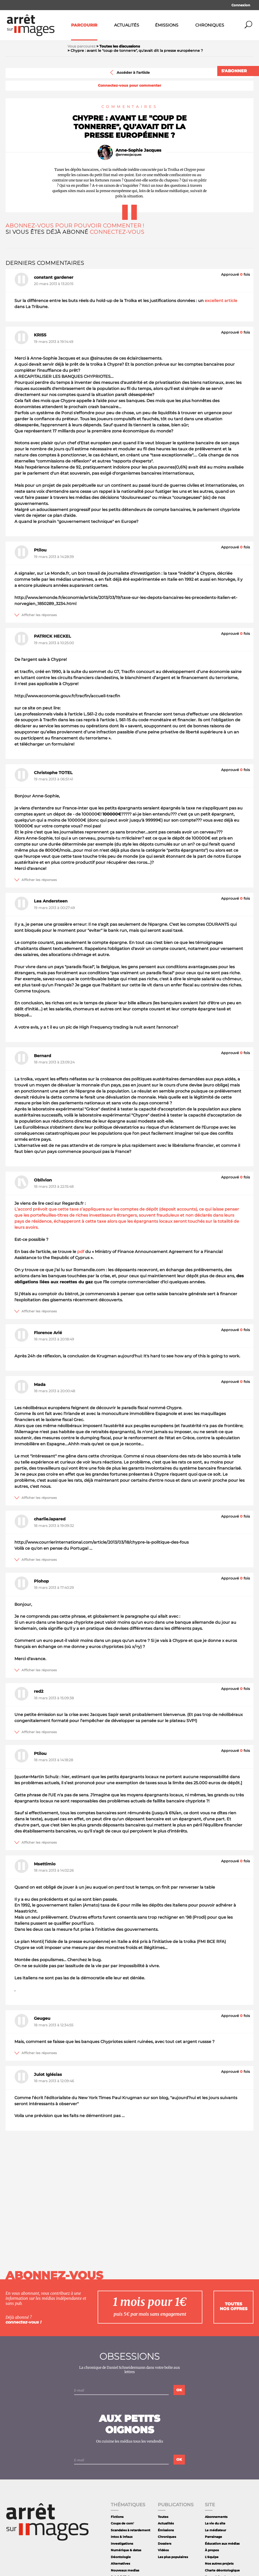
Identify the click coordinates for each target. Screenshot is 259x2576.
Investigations (122, 2543)
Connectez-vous (117, 232)
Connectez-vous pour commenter (129, 85)
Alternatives (120, 2563)
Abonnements (216, 2517)
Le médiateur (215, 2530)
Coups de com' (122, 2523)
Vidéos (163, 2550)
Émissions (166, 25)
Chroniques (209, 25)
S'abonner (234, 70)
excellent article (221, 300)
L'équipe (212, 2557)
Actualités (126, 25)
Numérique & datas (126, 2550)
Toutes (163, 2517)
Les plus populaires (173, 2557)
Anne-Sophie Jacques (138, 150)
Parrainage (213, 2537)
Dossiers (164, 2543)
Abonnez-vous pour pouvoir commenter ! (75, 225)
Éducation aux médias (222, 2543)
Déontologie (121, 2557)
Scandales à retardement (130, 2530)
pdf (80, 1251)
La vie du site (215, 2523)
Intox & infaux (122, 2537)
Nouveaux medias (125, 2570)
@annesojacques (128, 154)
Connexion (240, 5)
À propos (212, 2550)
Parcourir (84, 25)
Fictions (117, 2517)
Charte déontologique (222, 2570)
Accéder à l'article (129, 72)
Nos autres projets (219, 2563)
